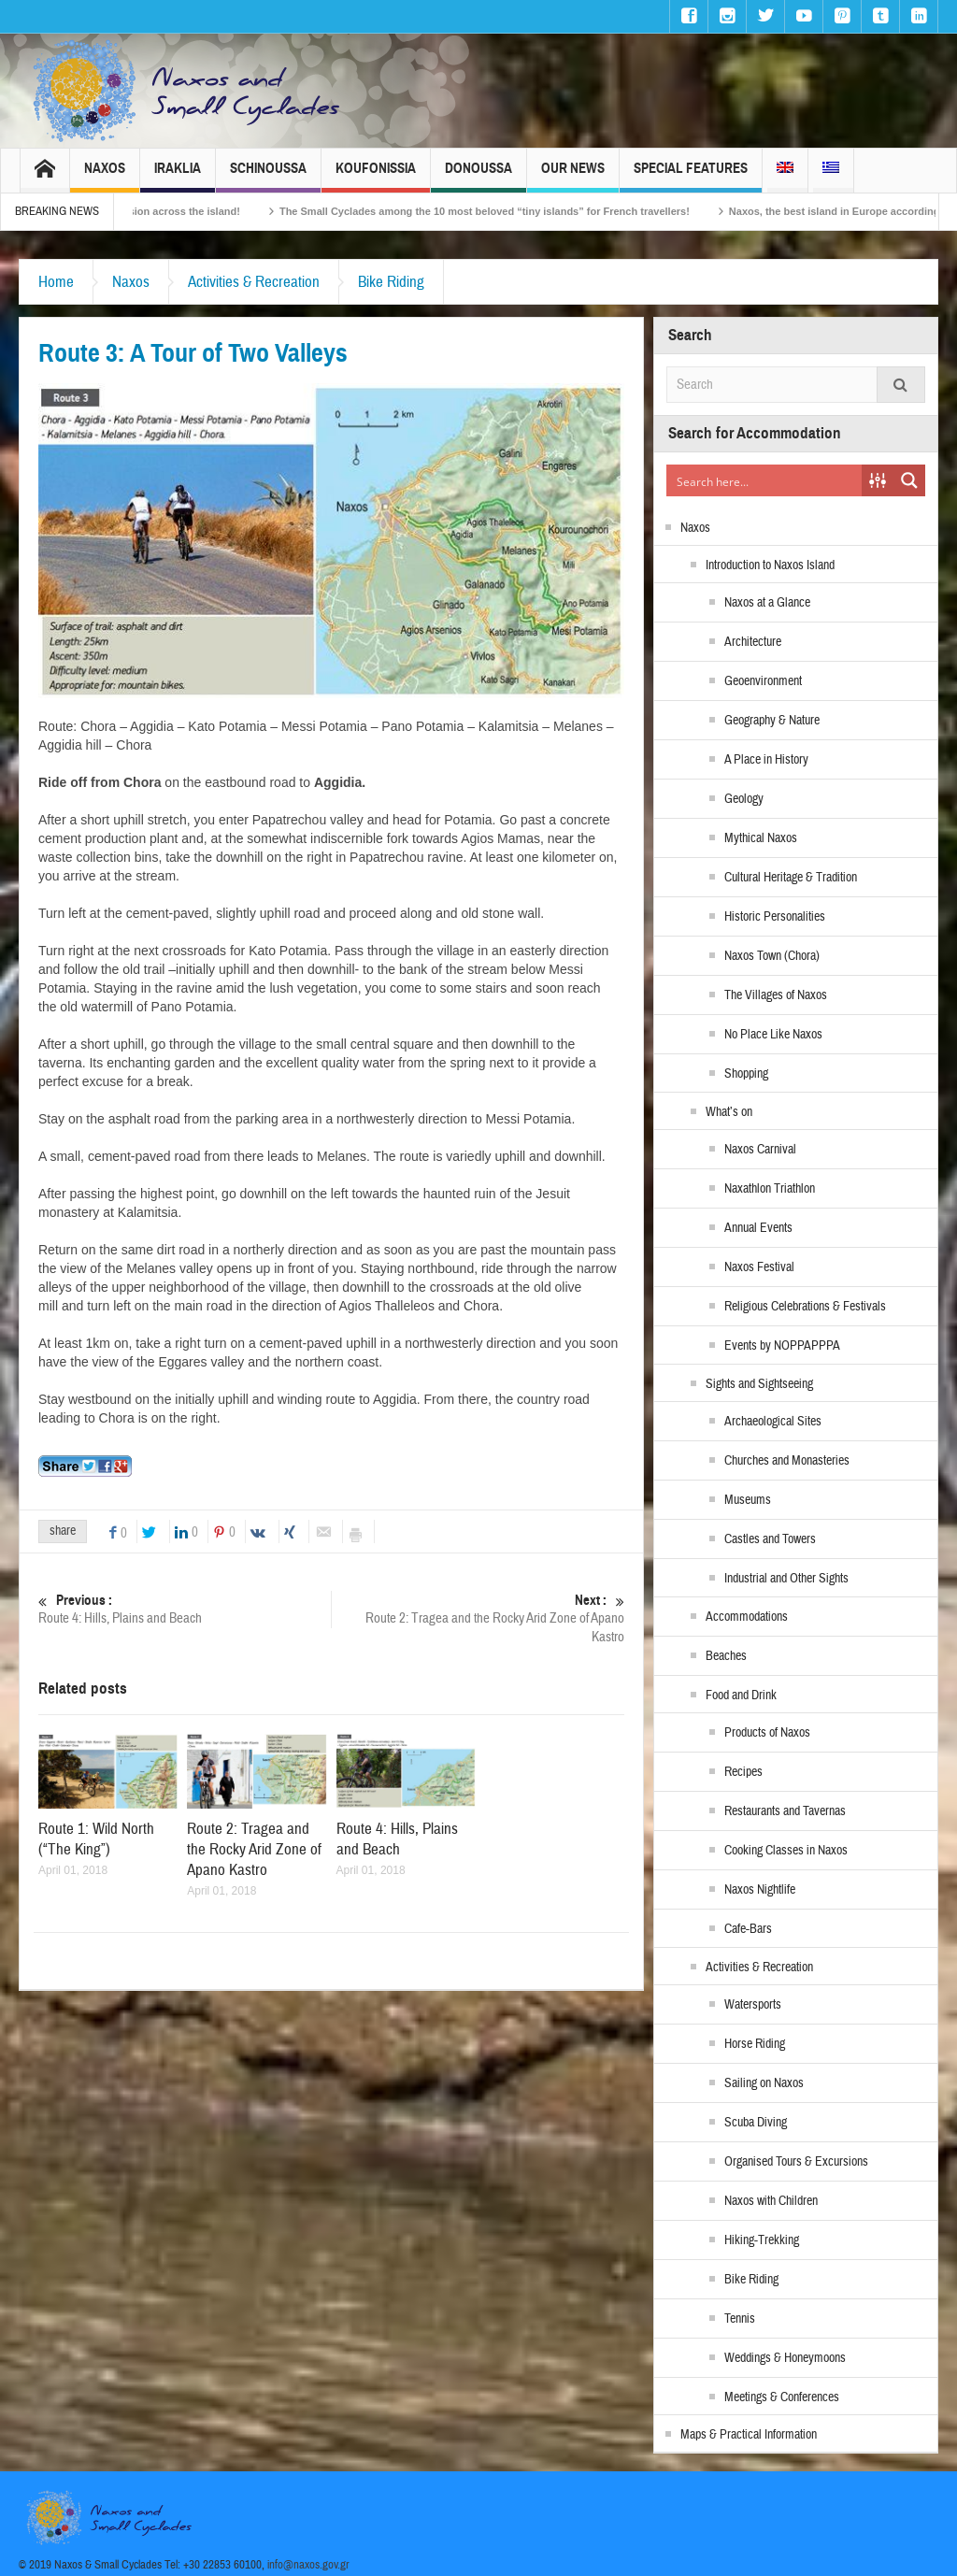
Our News (573, 176)
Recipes (743, 1772)
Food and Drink (741, 1695)
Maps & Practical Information (748, 2434)
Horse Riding (754, 2044)
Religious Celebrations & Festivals (805, 1306)
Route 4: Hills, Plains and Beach (184, 1609)
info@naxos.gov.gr (308, 2564)
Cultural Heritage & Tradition (790, 877)
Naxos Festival (759, 1267)
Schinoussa (268, 176)
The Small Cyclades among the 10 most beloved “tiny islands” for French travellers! (688, 211)
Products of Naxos (767, 1732)
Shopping (746, 1074)
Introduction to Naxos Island (770, 565)
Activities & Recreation (254, 282)
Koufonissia (375, 176)
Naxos (104, 176)
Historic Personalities (774, 917)
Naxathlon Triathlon (769, 1189)
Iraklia (177, 176)
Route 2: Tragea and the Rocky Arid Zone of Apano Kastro (478, 1618)
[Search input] (765, 480)
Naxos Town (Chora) (772, 956)
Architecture (752, 642)
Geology (744, 799)
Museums (747, 1500)
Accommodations (747, 1617)
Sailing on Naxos (764, 2083)
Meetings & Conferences (781, 2397)
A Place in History (766, 759)
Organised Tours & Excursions (796, 2162)
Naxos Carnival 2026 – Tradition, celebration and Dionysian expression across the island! (226, 211)
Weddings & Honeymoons (785, 2358)
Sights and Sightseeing (759, 1384)
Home (56, 282)
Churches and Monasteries (787, 1461)
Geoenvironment (763, 681)
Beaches (726, 1656)
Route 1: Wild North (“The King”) (96, 1839)
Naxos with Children (771, 2201)
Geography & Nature (772, 720)
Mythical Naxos (760, 838)
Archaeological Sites (772, 1421)
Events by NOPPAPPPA (782, 1346)
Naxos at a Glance (767, 602)
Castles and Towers (770, 1539)
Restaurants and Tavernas (785, 1811)
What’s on (729, 1112)
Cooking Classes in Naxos (786, 1850)
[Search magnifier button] (909, 480)
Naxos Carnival (760, 1149)
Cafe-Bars (748, 1929)
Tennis (739, 2319)
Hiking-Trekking (761, 2240)
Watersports (752, 2004)
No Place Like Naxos (773, 1034)
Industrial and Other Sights (786, 1578)
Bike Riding (391, 282)
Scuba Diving (755, 2122)
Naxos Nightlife (759, 1890)
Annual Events (758, 1228)
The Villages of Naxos (775, 995)
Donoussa (478, 176)
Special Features (691, 176)
